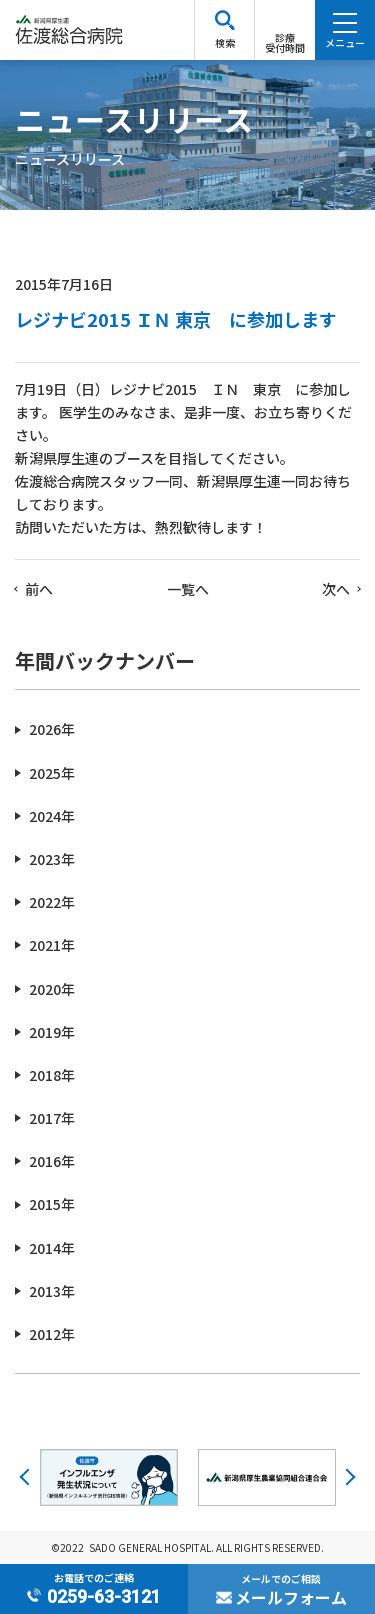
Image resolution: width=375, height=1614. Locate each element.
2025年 (52, 773)
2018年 (52, 1075)
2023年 (52, 859)
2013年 (52, 1291)
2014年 (52, 1248)
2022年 (52, 902)
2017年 (52, 1118)
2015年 (52, 1204)
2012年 (52, 1334)
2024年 (52, 816)
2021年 (52, 945)
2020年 (52, 989)
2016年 (52, 1161)
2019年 (52, 1032)
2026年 (52, 729)
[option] (109, 1477)
